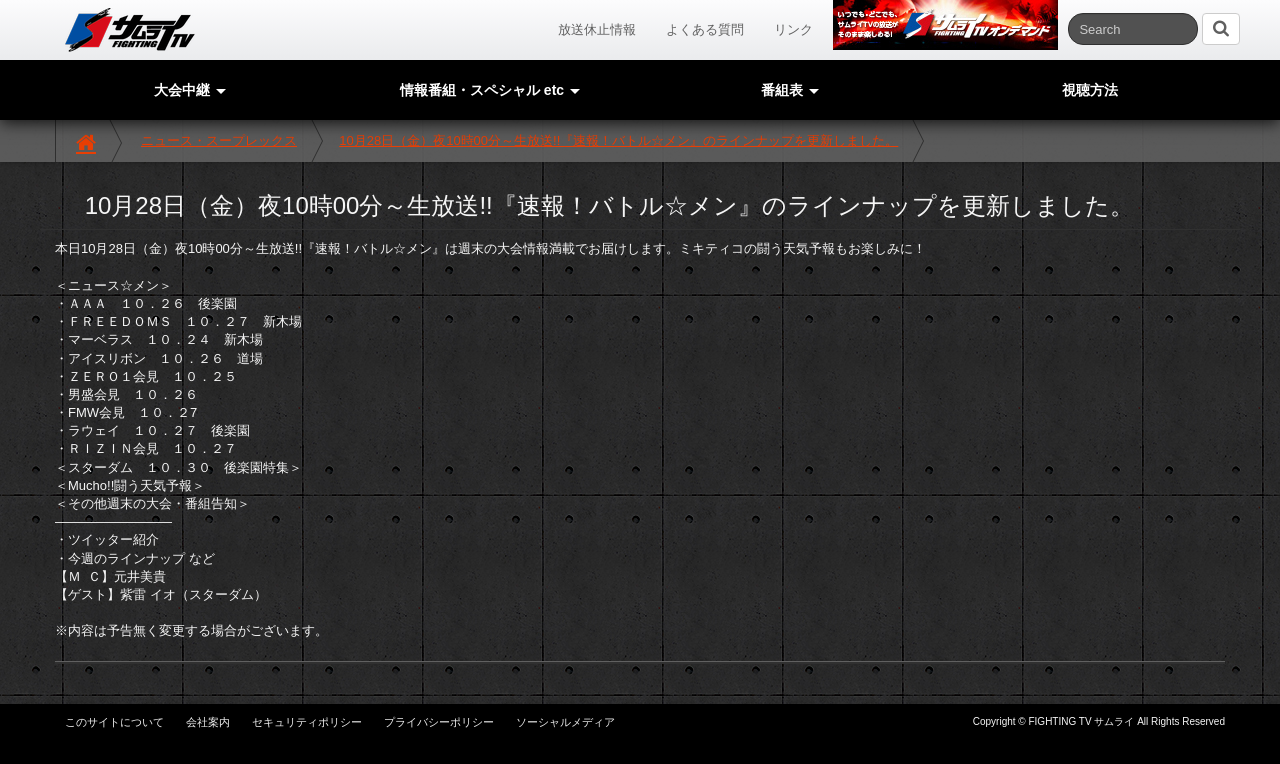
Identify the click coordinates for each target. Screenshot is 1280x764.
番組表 (790, 90)
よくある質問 (705, 29)
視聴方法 (1090, 90)
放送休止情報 (597, 29)
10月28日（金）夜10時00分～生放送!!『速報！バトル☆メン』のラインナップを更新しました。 (618, 140)
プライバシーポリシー (439, 722)
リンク (793, 29)
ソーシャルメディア (565, 722)
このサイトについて (114, 722)
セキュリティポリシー (307, 722)
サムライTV (130, 30)
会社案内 (208, 722)
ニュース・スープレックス (219, 140)
